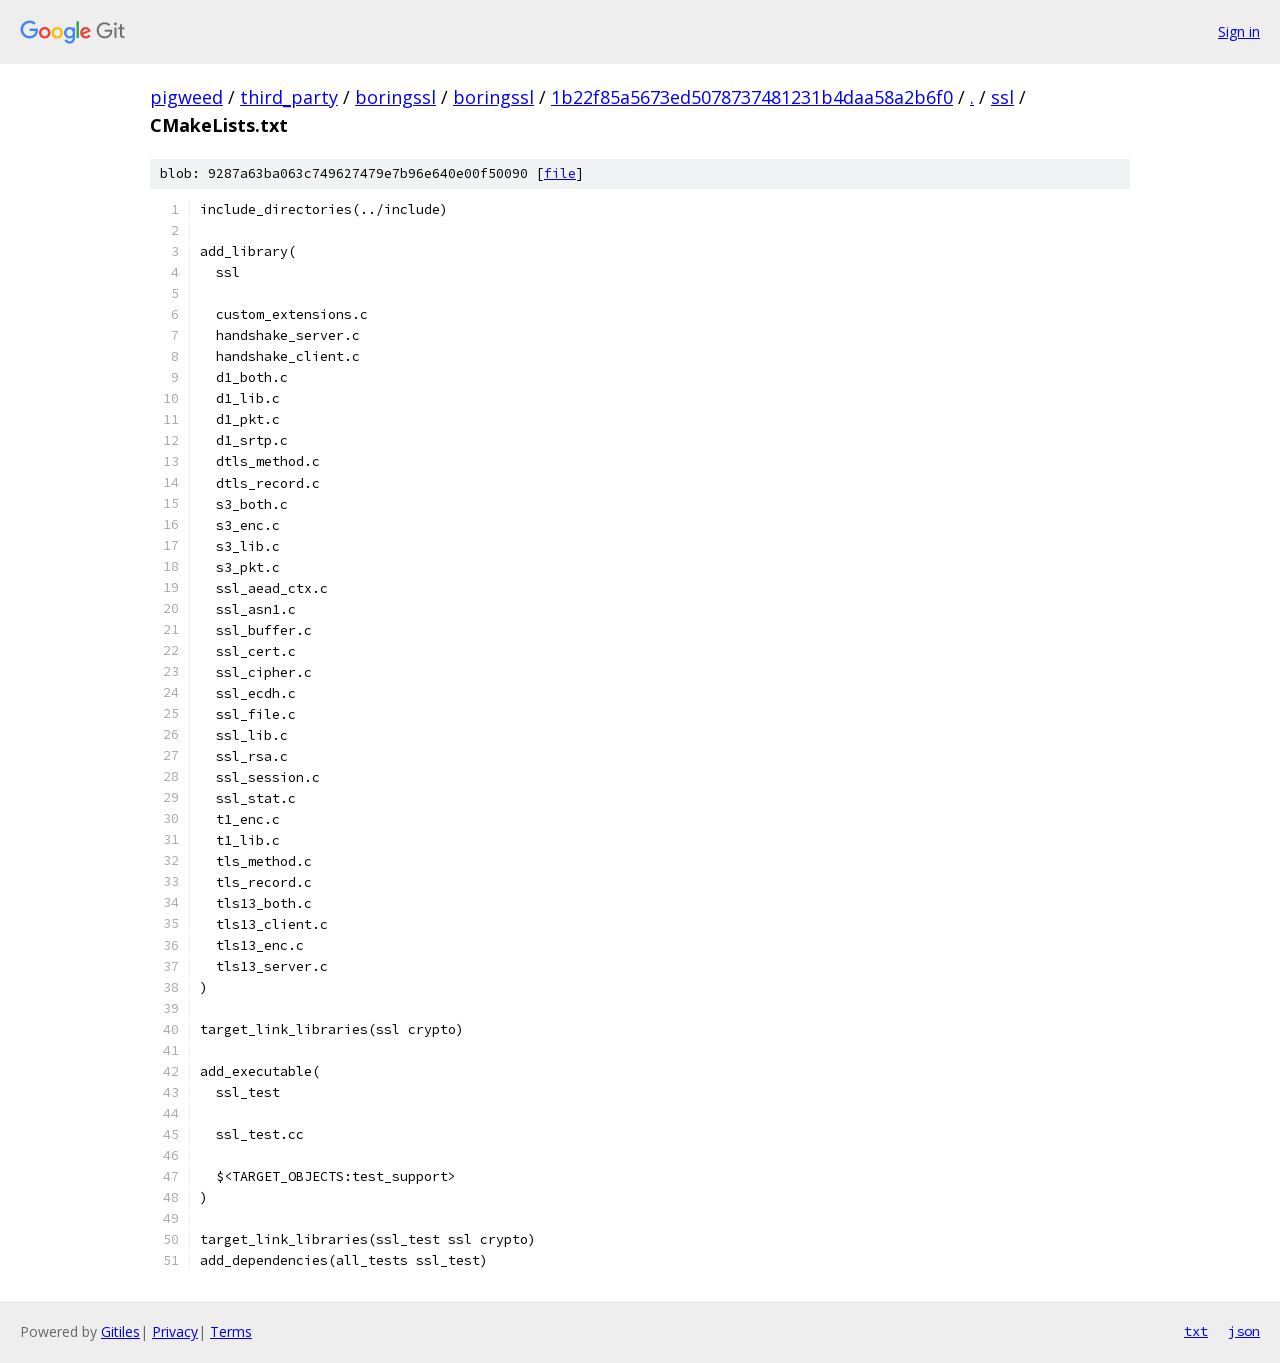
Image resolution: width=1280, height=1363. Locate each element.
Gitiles (120, 1331)
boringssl (395, 97)
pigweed (186, 97)
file (560, 173)
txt (1196, 1331)
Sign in (1239, 31)
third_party (289, 97)
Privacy (175, 1331)
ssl (1002, 97)
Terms (231, 1331)
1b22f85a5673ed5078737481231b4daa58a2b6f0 (752, 97)
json (1244, 1331)
